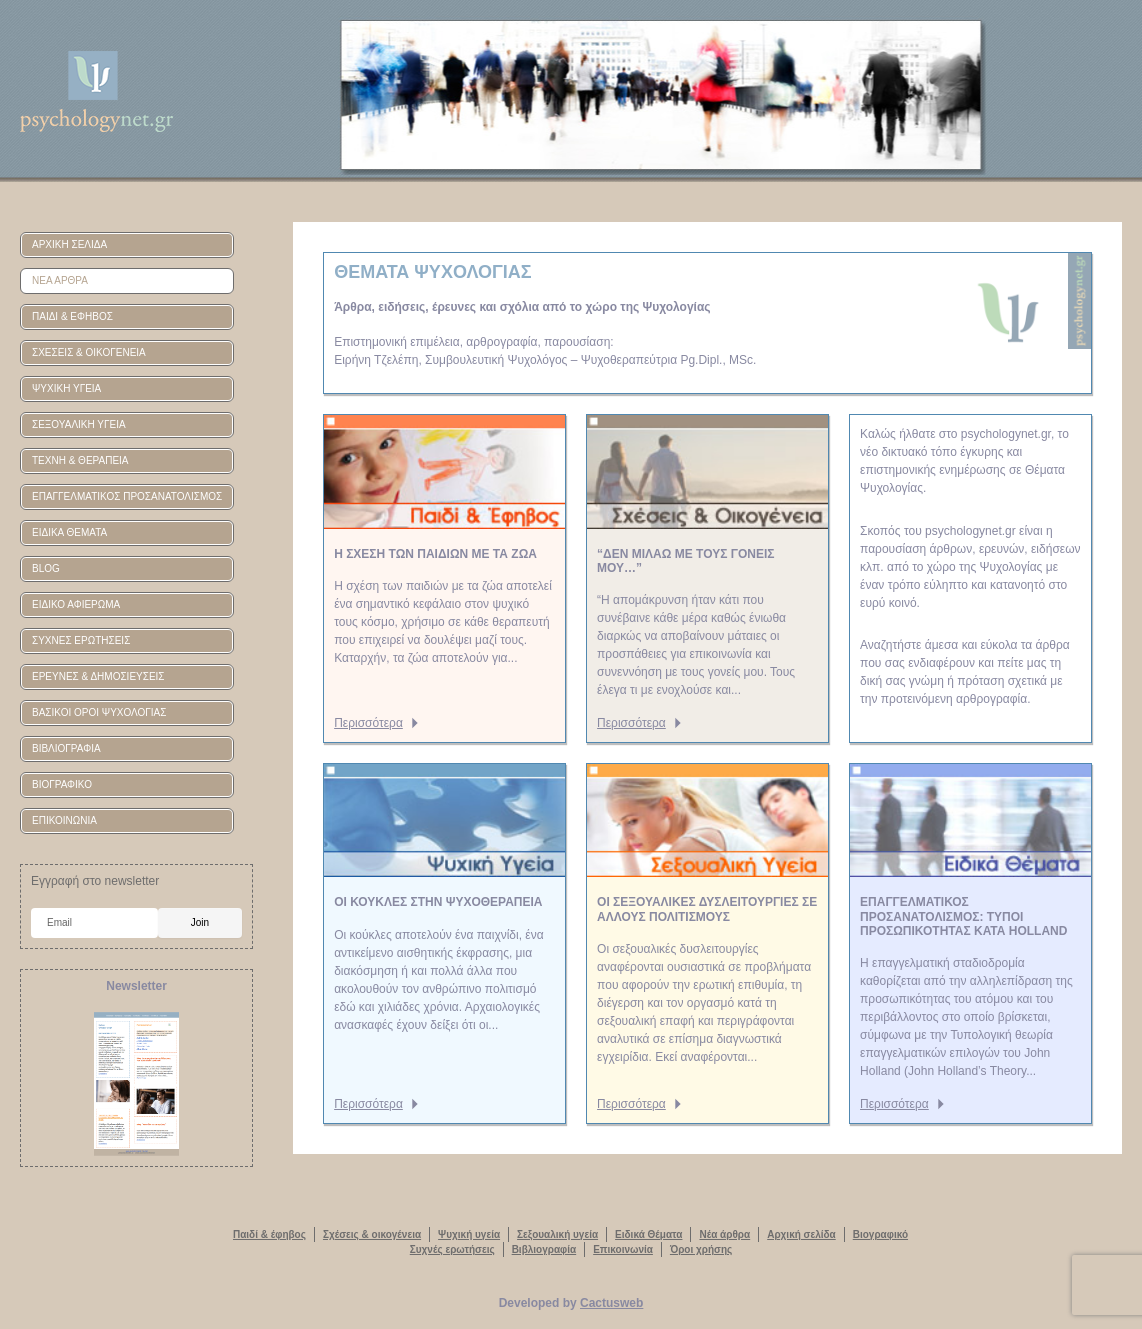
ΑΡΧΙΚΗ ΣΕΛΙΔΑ (69, 244)
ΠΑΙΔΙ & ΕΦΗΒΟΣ (72, 316)
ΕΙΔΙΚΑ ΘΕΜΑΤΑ (69, 532)
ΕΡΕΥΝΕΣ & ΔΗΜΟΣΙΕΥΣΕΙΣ (98, 676)
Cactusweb (611, 1303)
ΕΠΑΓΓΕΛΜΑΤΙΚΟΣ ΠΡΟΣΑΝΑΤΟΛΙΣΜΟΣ (127, 496)
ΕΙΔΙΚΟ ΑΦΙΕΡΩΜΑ (76, 604)
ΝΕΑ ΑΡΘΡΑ (60, 280)
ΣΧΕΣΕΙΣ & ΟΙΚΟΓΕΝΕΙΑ (89, 352)
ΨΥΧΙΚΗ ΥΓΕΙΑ (66, 388)
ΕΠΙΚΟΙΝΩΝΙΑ (64, 820)
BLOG (46, 568)
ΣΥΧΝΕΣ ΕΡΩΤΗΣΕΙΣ (81, 640)
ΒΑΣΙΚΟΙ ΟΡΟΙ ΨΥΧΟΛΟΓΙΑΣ (99, 712)
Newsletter (136, 986)
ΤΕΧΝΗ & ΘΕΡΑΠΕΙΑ (80, 460)
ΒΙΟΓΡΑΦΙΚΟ (62, 784)
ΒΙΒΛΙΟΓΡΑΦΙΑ (66, 748)
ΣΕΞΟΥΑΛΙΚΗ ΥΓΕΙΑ (79, 424)
